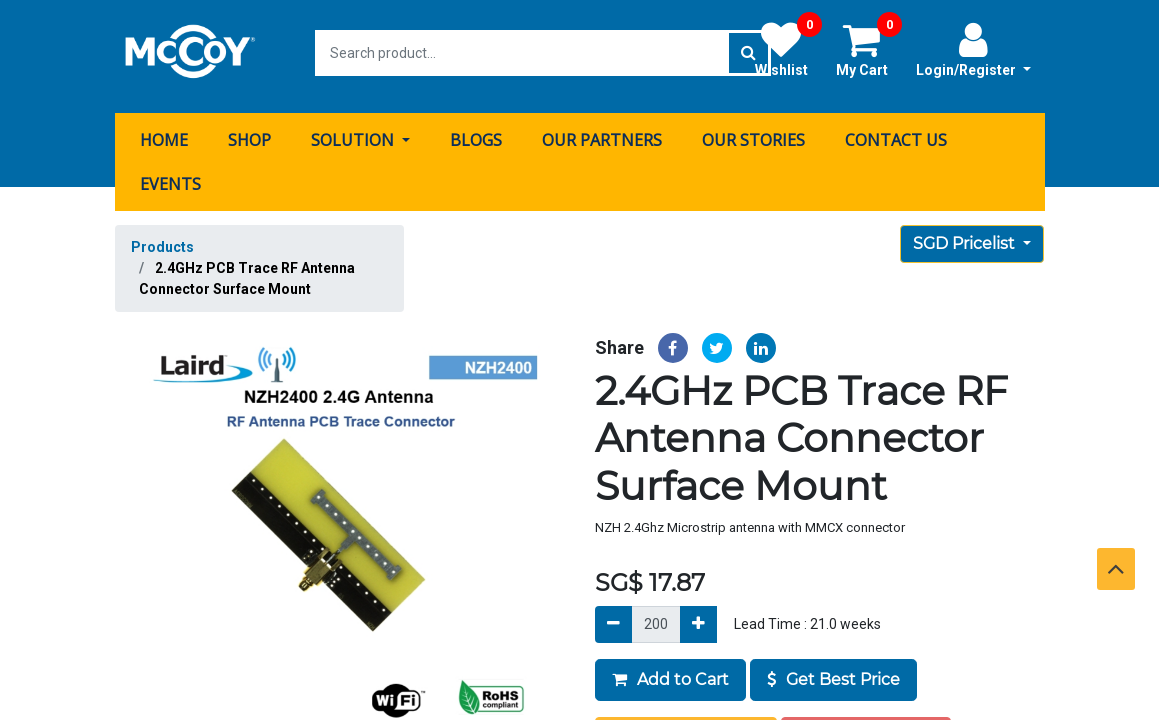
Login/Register (973, 49)
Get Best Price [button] (833, 672)
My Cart (869, 49)
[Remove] (613, 617)
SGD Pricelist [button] (966, 236)
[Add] (698, 617)
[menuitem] (164, 133)
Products (162, 240)
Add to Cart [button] (670, 672)
